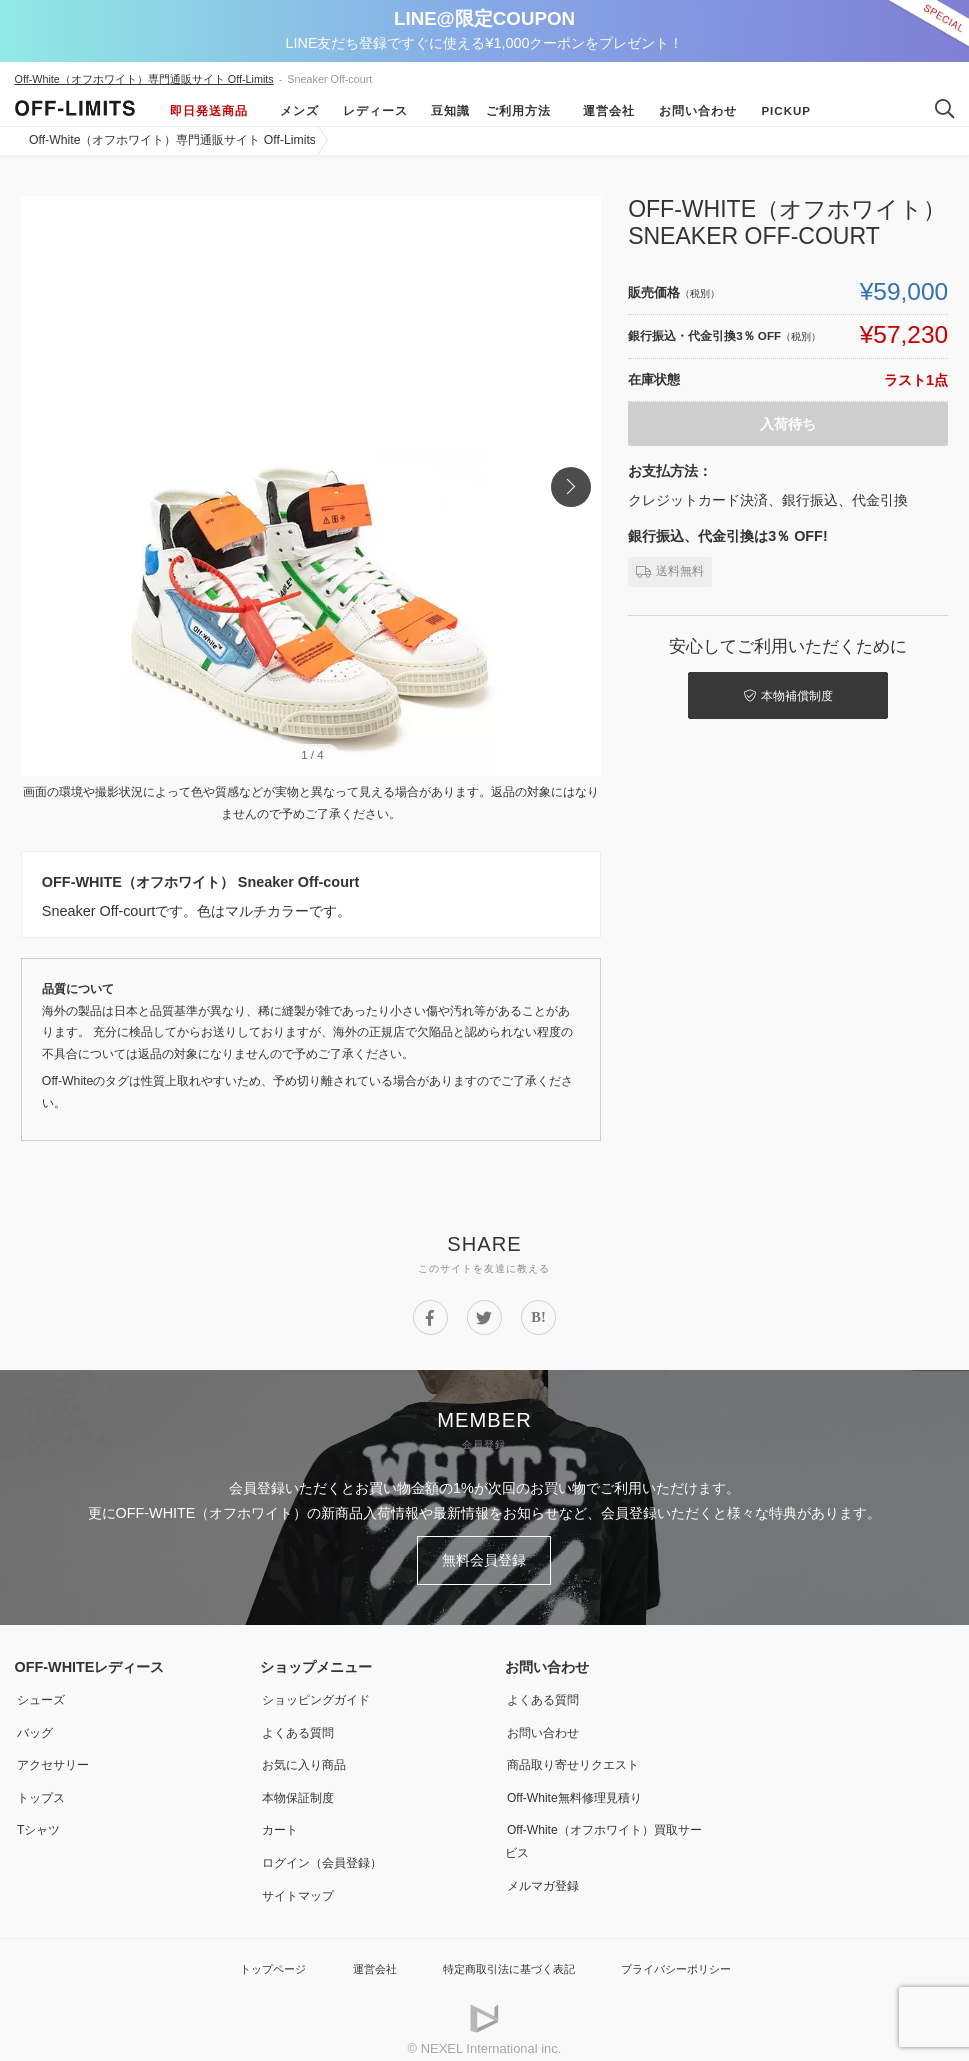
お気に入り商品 (309, 1756)
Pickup (779, 111)
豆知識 (443, 111)
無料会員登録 (485, 1557)
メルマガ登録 (547, 1873)
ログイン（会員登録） (330, 1851)
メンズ (291, 111)
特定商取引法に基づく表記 (507, 1955)
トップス (43, 1788)
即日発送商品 (209, 111)
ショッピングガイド (323, 1693)
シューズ (43, 1693)
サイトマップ (302, 1883)
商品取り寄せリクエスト (582, 1756)
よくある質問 (302, 1725)
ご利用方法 (519, 111)
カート (281, 1819)
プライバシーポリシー (694, 1955)
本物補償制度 (794, 692)
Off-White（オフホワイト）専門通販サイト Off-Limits (144, 79)
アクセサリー (57, 1756)
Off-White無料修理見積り (584, 1788)
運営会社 (602, 111)
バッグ (36, 1725)
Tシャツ (40, 1819)
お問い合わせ (691, 111)
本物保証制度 (302, 1788)
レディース (367, 111)
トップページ (250, 1955)
